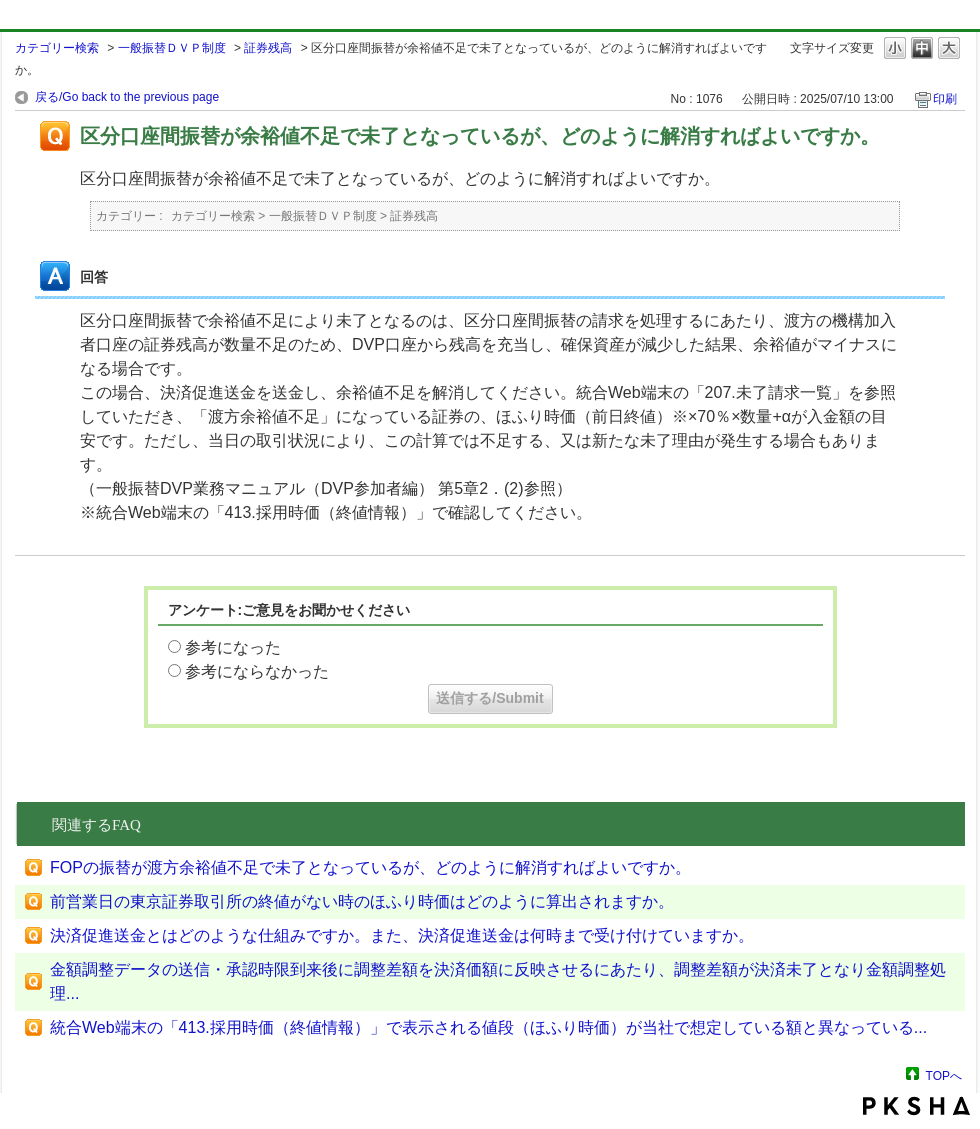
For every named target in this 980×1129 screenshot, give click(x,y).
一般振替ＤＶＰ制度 (172, 48)
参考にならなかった (257, 671)
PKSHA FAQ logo (916, 1106)
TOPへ (944, 1075)
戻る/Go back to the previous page (127, 97)
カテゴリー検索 (57, 48)
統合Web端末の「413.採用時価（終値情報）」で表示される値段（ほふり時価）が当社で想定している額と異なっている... (488, 1027)
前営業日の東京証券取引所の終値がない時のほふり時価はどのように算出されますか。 (362, 901)
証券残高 (268, 48)
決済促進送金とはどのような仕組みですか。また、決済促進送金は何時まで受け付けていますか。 (402, 935)
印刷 (945, 99)
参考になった (233, 647)
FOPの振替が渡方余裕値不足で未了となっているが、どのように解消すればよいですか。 (370, 867)
